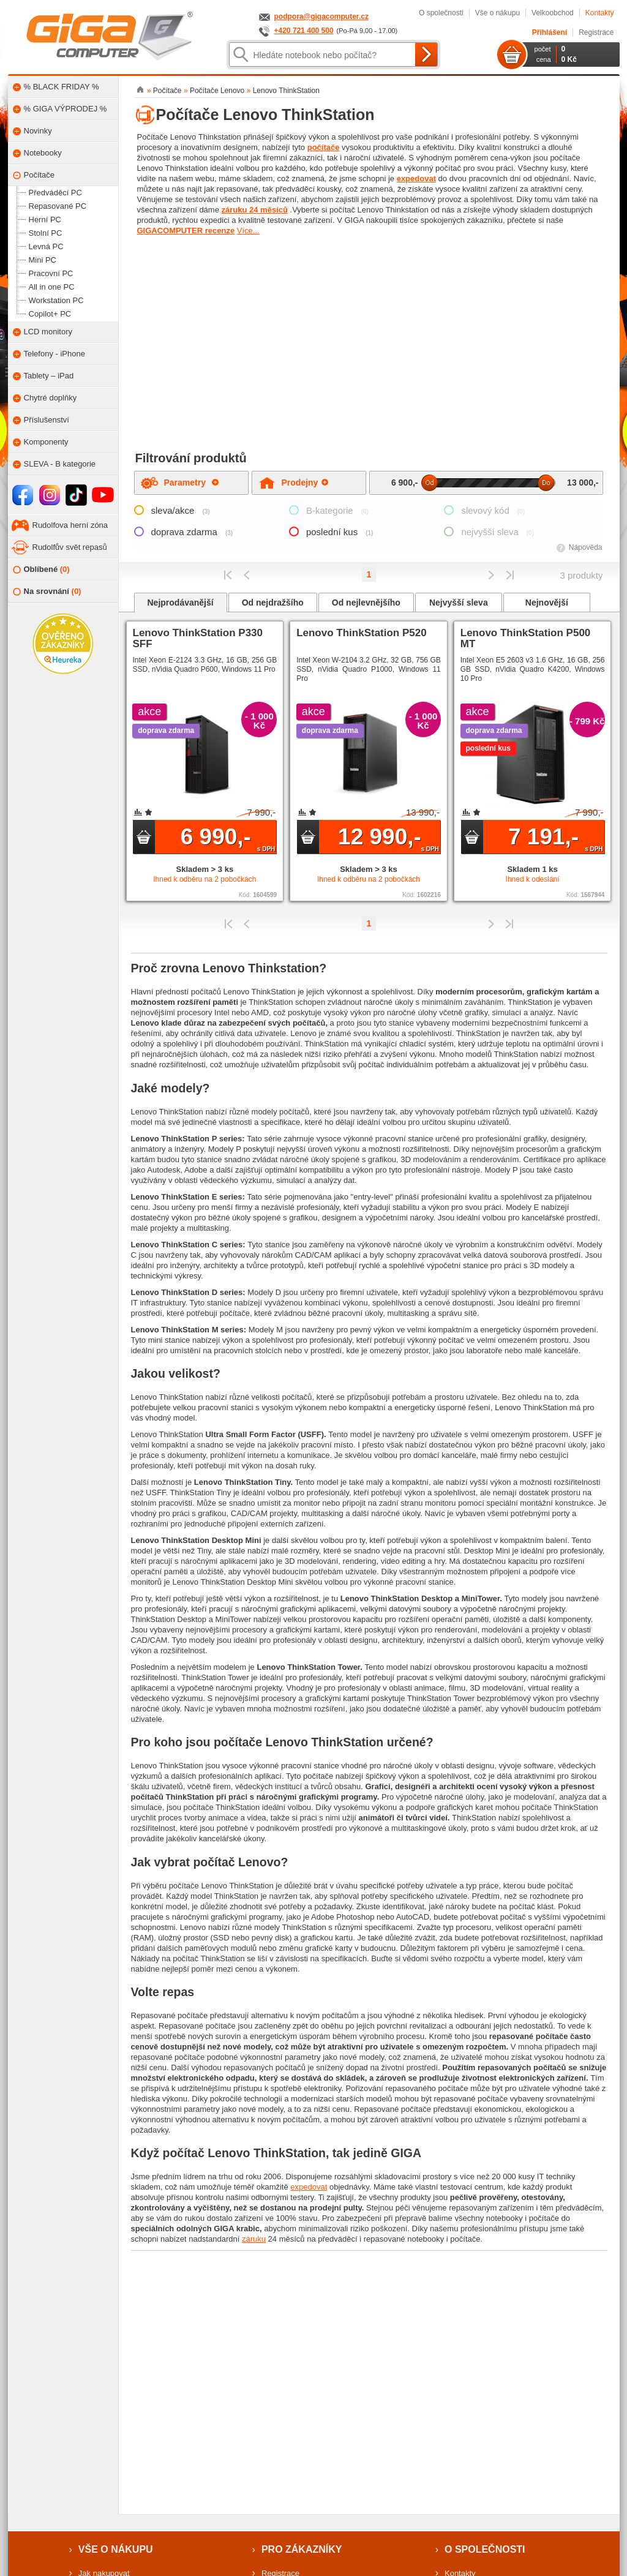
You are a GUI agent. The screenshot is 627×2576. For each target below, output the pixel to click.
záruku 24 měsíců (255, 209)
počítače (323, 147)
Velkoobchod (552, 13)
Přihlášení (549, 32)
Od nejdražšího (273, 602)
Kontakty (599, 13)
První (228, 574)
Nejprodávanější (181, 602)
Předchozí (247, 574)
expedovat (416, 178)
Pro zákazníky (301, 2549)
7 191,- (555, 838)
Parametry (191, 482)
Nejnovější (546, 602)
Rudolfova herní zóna (70, 525)
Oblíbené (41, 570)
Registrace (596, 32)
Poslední (509, 574)
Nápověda (586, 547)
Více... (248, 230)
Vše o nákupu (497, 13)
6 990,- (228, 838)
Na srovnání (47, 592)
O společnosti (441, 13)
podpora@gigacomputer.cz (321, 16)
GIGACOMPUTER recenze (186, 230)
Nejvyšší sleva (458, 602)
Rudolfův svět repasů (69, 547)
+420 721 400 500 (304, 30)
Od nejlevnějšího (366, 602)
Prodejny (305, 482)
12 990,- (388, 838)
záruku (254, 2239)
